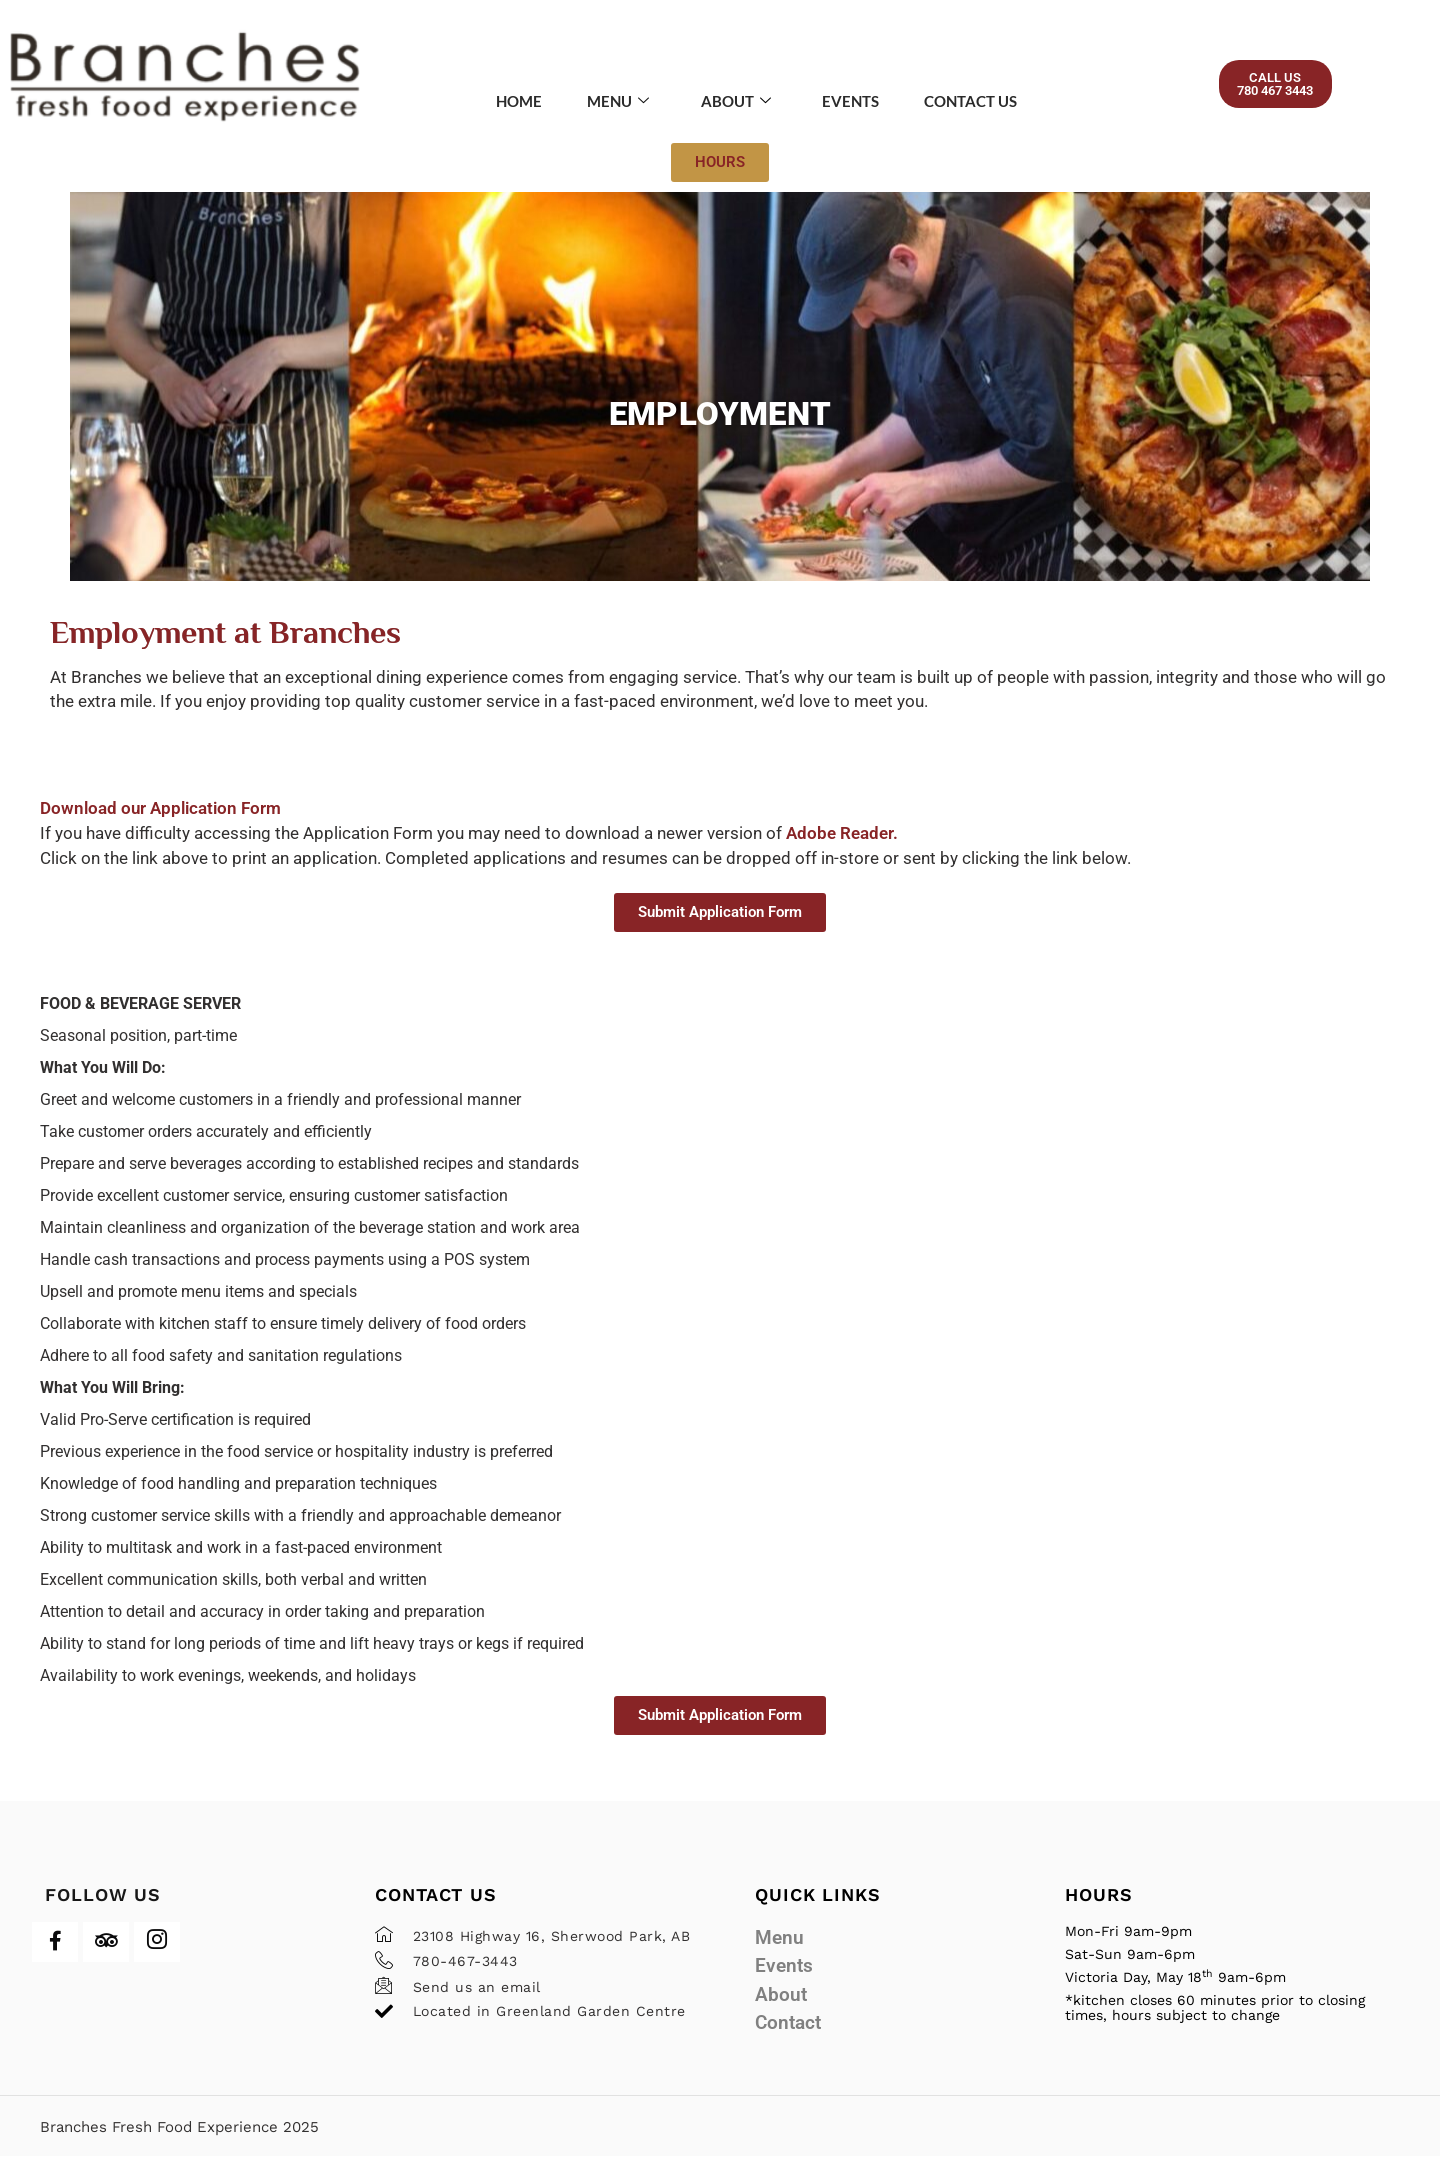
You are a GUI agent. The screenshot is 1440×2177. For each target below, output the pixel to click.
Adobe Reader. (842, 854)
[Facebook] (55, 1962)
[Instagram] (157, 1962)
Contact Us (982, 101)
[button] (1292, 87)
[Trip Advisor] (106, 1962)
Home (505, 101)
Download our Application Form (160, 829)
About (733, 101)
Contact (788, 2043)
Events (854, 101)
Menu (610, 101)
